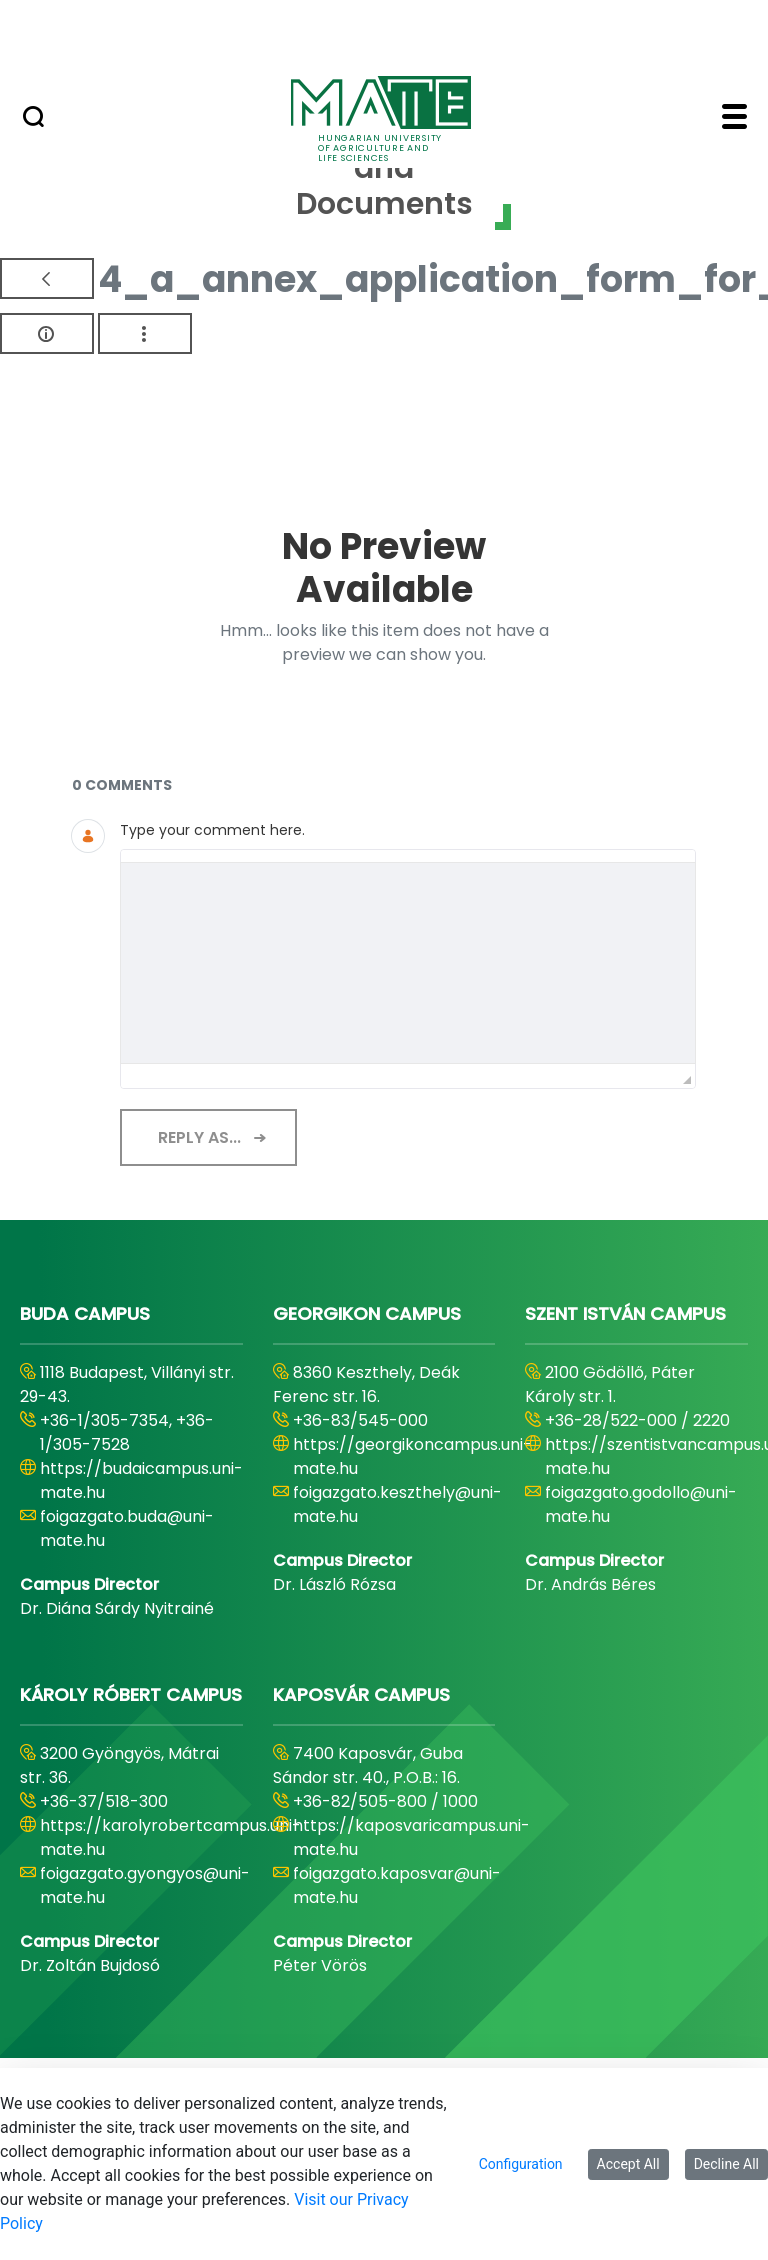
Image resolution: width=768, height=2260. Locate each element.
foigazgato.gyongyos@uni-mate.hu (145, 1885)
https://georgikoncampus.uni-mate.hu (412, 1456)
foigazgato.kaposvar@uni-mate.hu (397, 1885)
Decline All (726, 2164)
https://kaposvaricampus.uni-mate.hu (411, 1837)
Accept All (628, 2164)
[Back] (47, 278)
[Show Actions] (145, 333)
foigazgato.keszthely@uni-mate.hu (397, 1504)
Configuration (521, 2164)
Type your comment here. (212, 830)
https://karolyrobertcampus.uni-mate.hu (170, 1837)
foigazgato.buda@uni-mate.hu (127, 1528)
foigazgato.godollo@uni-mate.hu (641, 1504)
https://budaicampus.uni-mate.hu (141, 1480)
